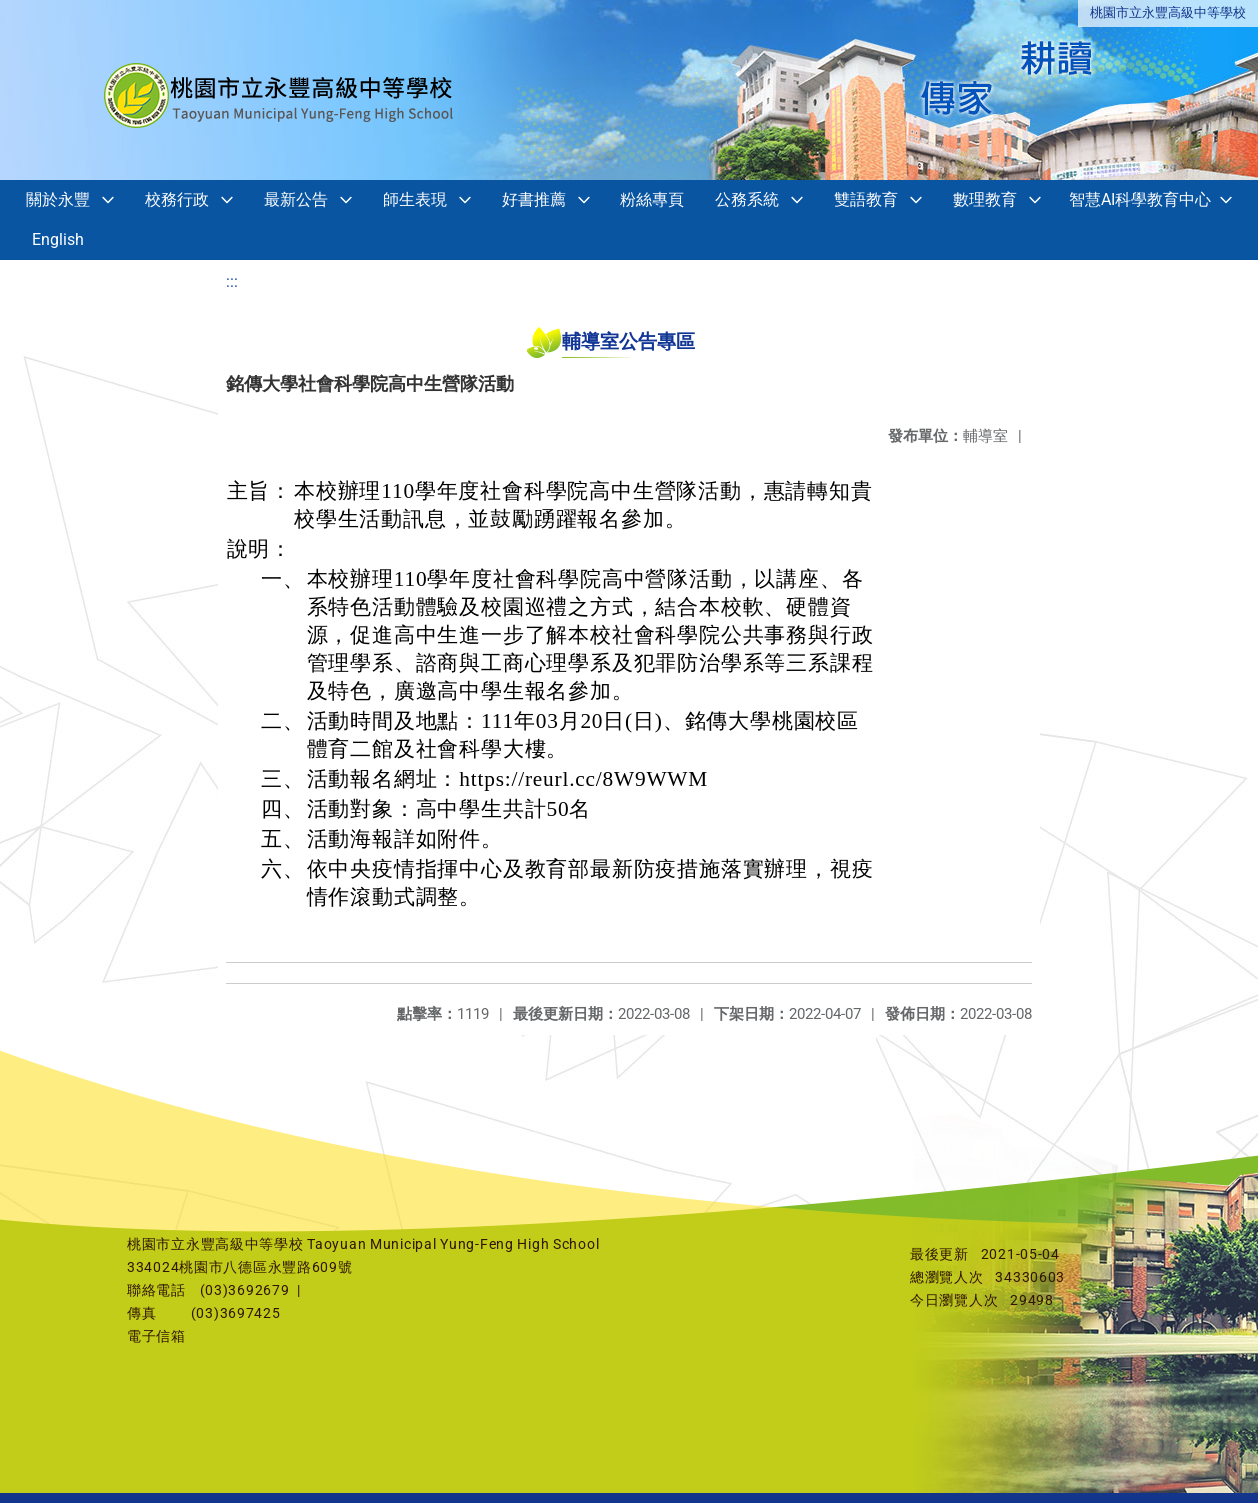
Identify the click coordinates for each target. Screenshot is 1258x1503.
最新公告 (296, 199)
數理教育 (985, 199)
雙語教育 (866, 199)
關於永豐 (58, 199)
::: (232, 281)
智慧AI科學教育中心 (1140, 199)
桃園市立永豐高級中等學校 (1168, 12)
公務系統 (747, 199)
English (58, 239)
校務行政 (177, 199)
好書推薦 (534, 199)
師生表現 (415, 199)
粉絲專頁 (652, 199)
